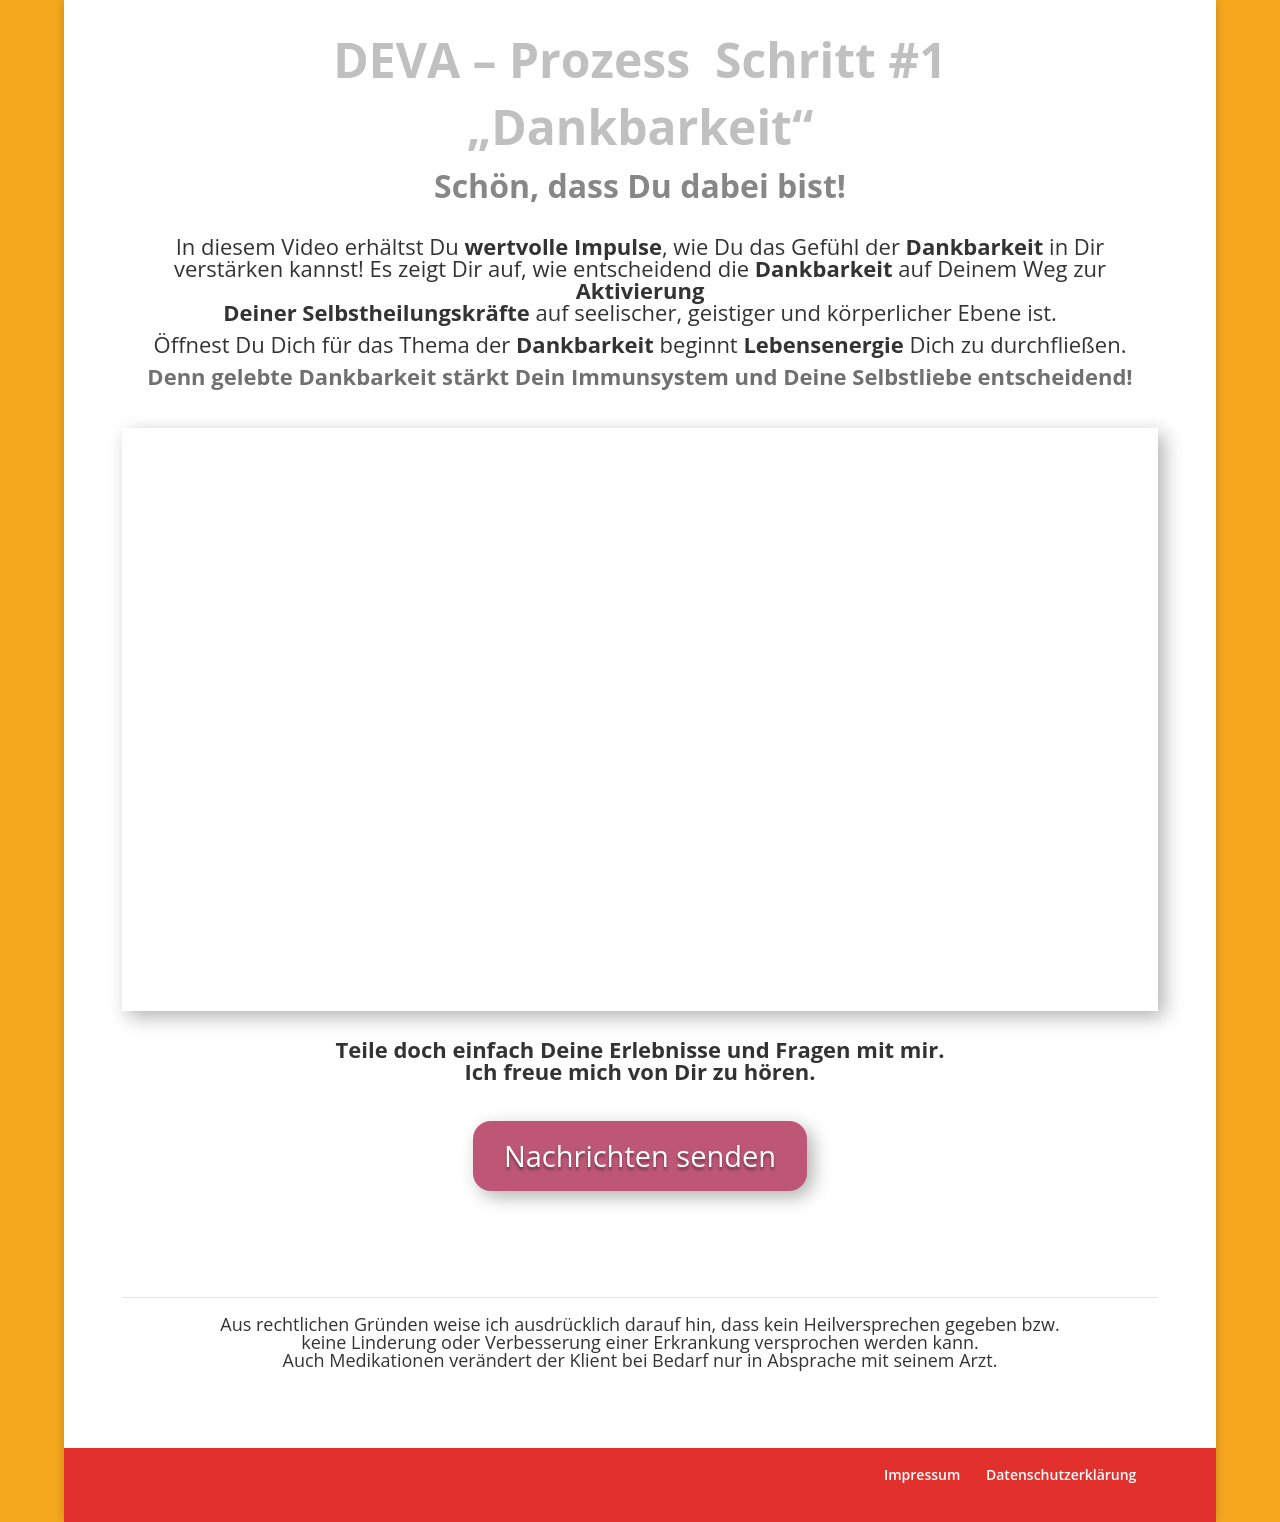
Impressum (922, 1474)
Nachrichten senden (640, 1155)
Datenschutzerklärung (1061, 1474)
